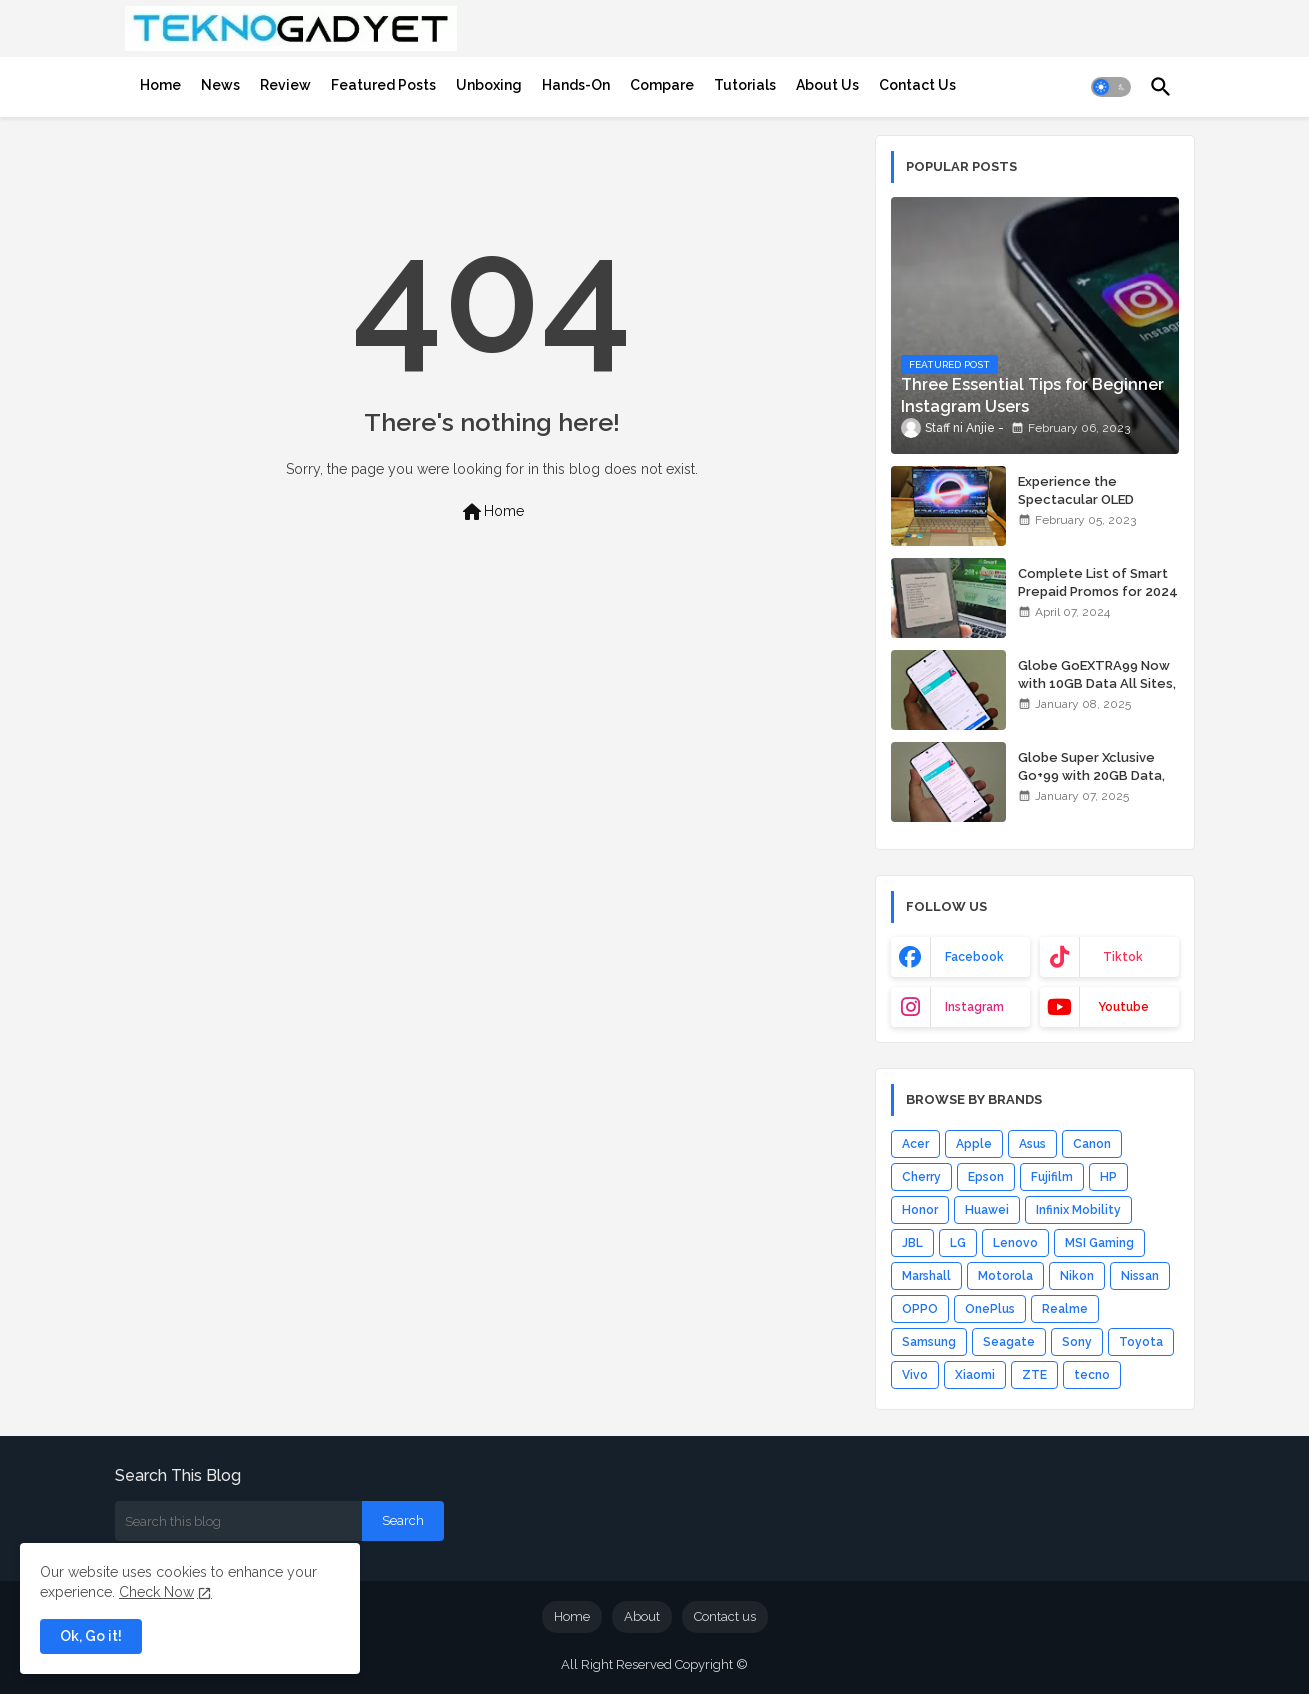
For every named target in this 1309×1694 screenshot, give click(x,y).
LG (958, 1243)
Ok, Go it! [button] (91, 1636)
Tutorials (745, 85)
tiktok (1123, 957)
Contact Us (917, 85)
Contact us (725, 1616)
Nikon (1077, 1276)
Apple (974, 1144)
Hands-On (576, 85)
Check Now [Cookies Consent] (156, 1592)
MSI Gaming (1099, 1243)
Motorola (1005, 1276)
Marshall (926, 1276)
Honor (920, 1210)
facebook (974, 957)
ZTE (1034, 1375)
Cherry (921, 1177)
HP (1108, 1177)
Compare (662, 85)
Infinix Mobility (1078, 1210)
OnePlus (990, 1309)
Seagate (1009, 1342)
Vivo (915, 1375)
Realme (1065, 1309)
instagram (974, 1007)
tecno (1092, 1375)
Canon (1092, 1144)
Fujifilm (1052, 1177)
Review (285, 85)
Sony (1077, 1342)
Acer (915, 1144)
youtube (1123, 1007)
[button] (1111, 87)
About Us (827, 85)
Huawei (987, 1210)
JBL (912, 1243)
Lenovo (1015, 1243)
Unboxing (489, 85)
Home (160, 85)
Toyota (1141, 1342)
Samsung (929, 1342)
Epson (986, 1177)
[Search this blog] (238, 1521)
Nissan (1140, 1276)
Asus (1032, 1144)
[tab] (160, 85)
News (220, 85)
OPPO (920, 1309)
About (642, 1616)
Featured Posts (383, 85)
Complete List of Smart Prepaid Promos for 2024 (1098, 582)
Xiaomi (975, 1375)
